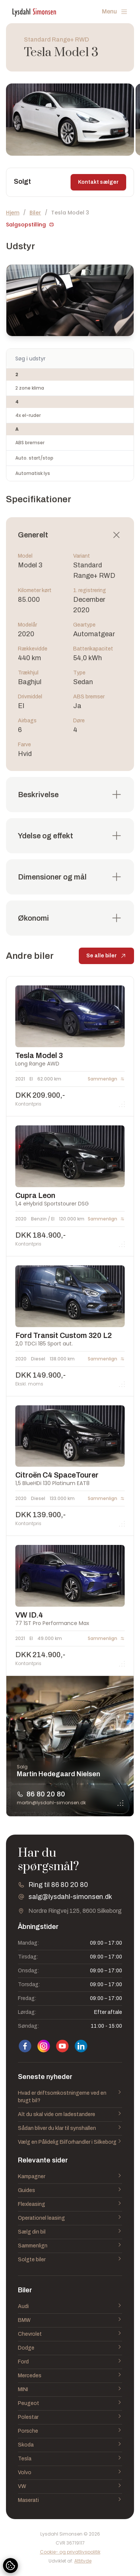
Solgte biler (70, 2259)
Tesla (70, 2459)
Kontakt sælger (98, 182)
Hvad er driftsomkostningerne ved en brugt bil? (70, 2096)
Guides (70, 2190)
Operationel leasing (70, 2218)
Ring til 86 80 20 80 (58, 1884)
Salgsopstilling (30, 224)
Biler (35, 212)
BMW (70, 2320)
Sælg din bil (70, 2232)
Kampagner (70, 2176)
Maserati (70, 2500)
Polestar (70, 2417)
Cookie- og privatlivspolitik (70, 2552)
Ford (70, 2362)
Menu (115, 11)
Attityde (82, 2561)
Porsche (70, 2431)
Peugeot (70, 2403)
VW (70, 2486)
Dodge (70, 2348)
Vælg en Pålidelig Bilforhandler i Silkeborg (70, 2142)
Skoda (70, 2445)
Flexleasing (70, 2204)
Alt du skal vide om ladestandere (70, 2114)
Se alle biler (106, 959)
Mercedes (70, 2376)
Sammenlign (70, 2246)
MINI (70, 2389)
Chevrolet (70, 2334)
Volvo (70, 2472)
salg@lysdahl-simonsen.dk (70, 1896)
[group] (70, 119)
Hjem (12, 212)
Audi (70, 2306)
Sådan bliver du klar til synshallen (70, 2128)
